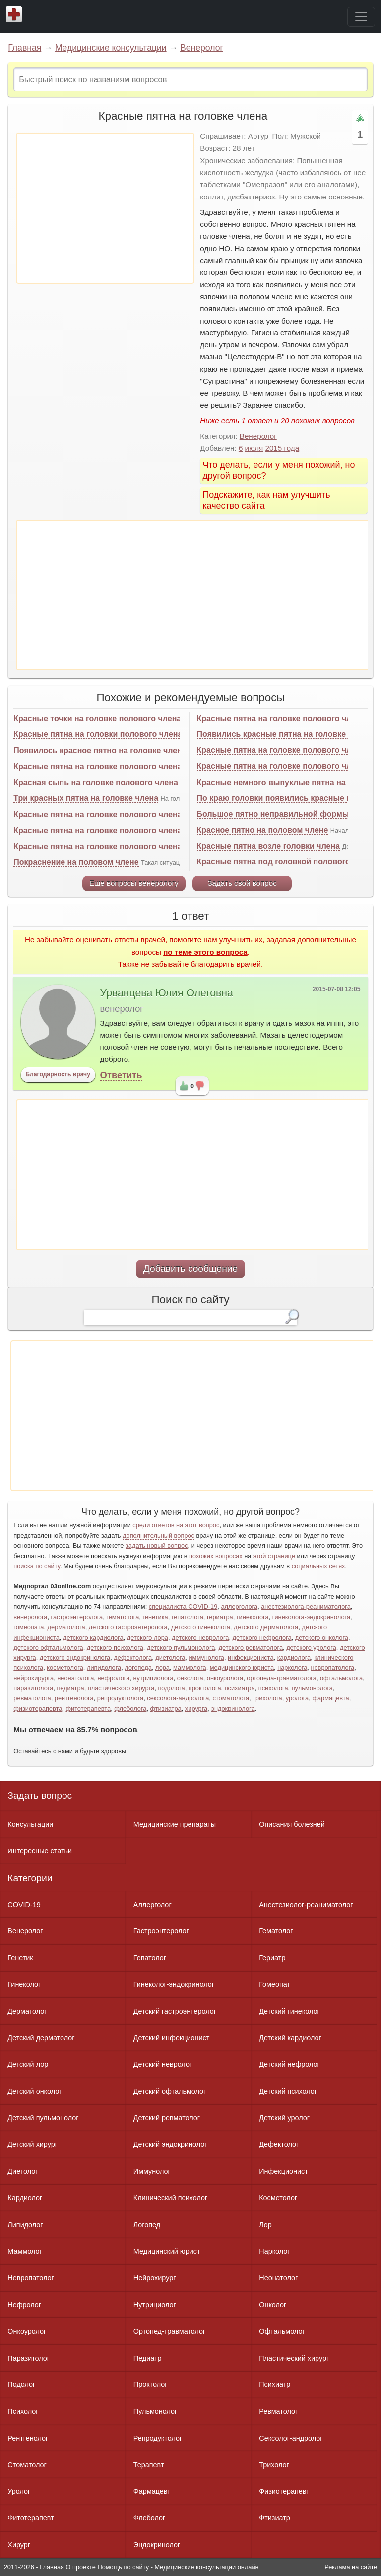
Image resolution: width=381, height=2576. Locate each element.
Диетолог (22, 2171)
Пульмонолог (155, 2411)
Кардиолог (24, 2198)
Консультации (30, 1824)
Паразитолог (28, 2358)
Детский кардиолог (290, 2038)
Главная (24, 48)
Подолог (21, 2384)
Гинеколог (24, 1984)
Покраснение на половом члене (75, 862)
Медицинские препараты (174, 1824)
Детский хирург (32, 2144)
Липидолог (25, 2225)
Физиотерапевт (284, 2491)
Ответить (121, 1075)
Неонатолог (278, 2278)
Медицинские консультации (111, 48)
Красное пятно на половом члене (262, 830)
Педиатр (147, 2358)
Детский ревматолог (166, 2118)
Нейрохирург (154, 2278)
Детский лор (27, 2064)
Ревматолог (278, 2411)
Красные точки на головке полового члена (97, 718)
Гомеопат (274, 1984)
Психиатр (274, 2384)
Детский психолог (288, 2091)
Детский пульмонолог (42, 2118)
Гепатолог (149, 1958)
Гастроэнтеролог (161, 1931)
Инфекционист (283, 2171)
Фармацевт (152, 2491)
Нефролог (24, 2305)
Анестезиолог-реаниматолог (306, 1905)
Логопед (146, 2225)
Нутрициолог (154, 2305)
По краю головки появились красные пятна (283, 798)
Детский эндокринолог (170, 2144)
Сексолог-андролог (290, 2438)
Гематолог (276, 1931)
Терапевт (148, 2465)
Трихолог (274, 2465)
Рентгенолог (27, 2438)
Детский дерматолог (40, 2038)
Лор (265, 2225)
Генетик (20, 1958)
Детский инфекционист (171, 2038)
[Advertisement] (105, 208)
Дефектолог (279, 2144)
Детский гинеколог (289, 2011)
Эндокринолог (156, 2545)
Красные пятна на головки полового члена (97, 734)
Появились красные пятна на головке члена (284, 734)
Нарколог (274, 2251)
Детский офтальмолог (169, 2091)
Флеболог (149, 2518)
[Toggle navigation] (361, 17)
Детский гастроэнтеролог (174, 2011)
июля (254, 448)
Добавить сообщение (190, 1268)
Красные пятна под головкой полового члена (286, 862)
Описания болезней (292, 1824)
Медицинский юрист (166, 2251)
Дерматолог (27, 2011)
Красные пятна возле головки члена (268, 846)
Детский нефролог (289, 2064)
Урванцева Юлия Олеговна (166, 993)
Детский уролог (284, 2118)
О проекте (81, 2567)
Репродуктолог (157, 2438)
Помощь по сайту (123, 2567)
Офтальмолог (282, 2331)
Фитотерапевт (30, 2518)
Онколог (272, 2305)
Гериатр (272, 1958)
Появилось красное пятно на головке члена (99, 750)
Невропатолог (30, 2278)
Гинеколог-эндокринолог (173, 1984)
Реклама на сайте (350, 2567)
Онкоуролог (26, 2331)
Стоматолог (26, 2465)
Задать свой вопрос (241, 883)
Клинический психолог (170, 2198)
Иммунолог (152, 2171)
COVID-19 (23, 1905)
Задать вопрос (39, 1795)
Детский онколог (34, 2091)
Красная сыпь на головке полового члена (95, 782)
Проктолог (150, 2384)
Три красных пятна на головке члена (85, 798)
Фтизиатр (274, 2518)
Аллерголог (152, 1905)
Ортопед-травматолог (169, 2331)
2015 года (282, 448)
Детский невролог (162, 2064)
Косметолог (278, 2198)
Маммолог (24, 2251)
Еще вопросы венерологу (134, 883)
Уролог (18, 2491)
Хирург (18, 2545)
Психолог (22, 2411)
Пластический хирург (294, 2358)
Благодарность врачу (57, 1074)
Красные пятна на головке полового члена (97, 766)
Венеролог (201, 48)
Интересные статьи (39, 1851)
